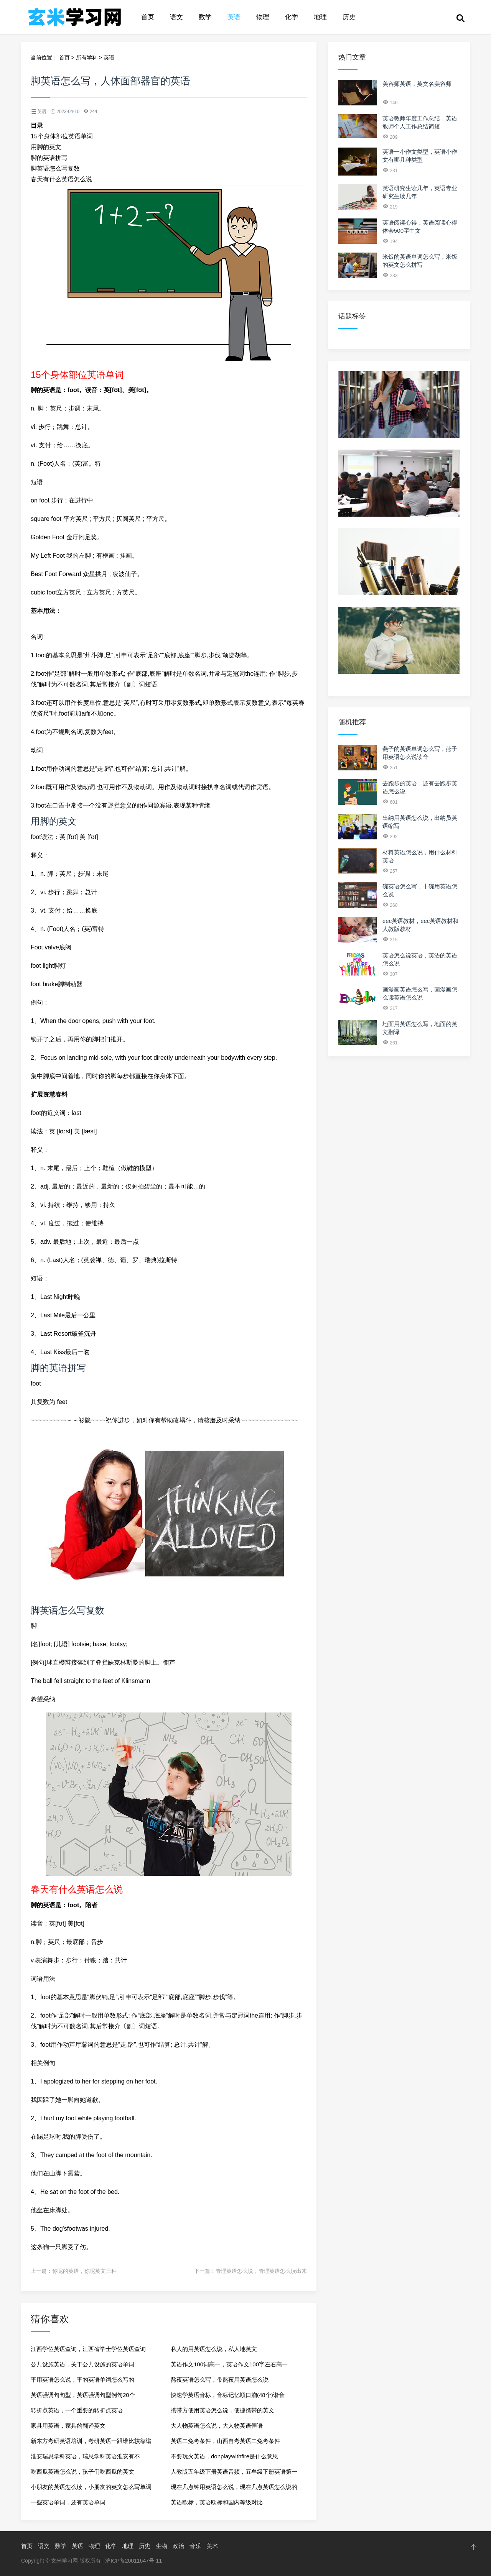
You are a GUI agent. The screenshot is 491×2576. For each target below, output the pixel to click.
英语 (234, 17)
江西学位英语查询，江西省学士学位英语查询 (88, 2349)
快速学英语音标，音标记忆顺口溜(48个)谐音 (228, 2395)
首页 (147, 17)
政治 (178, 2546)
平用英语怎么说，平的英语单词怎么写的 (82, 2379)
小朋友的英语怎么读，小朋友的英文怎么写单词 (91, 2487)
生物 (161, 2546)
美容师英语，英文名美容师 (416, 83)
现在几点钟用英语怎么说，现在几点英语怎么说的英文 (234, 2489)
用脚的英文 (46, 147)
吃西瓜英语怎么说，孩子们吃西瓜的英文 (82, 2471)
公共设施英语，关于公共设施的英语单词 (82, 2364)
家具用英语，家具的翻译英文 (68, 2425)
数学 (205, 17)
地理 (320, 17)
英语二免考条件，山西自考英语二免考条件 (225, 2441)
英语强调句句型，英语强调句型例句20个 (83, 2395)
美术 (212, 2546)
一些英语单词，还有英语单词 (68, 2502)
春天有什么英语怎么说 (61, 179)
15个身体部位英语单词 (62, 136)
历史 (349, 17)
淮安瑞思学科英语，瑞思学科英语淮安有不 (85, 2456)
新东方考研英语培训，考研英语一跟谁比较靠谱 (91, 2441)
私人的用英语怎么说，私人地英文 (214, 2349)
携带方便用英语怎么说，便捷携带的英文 (222, 2410)
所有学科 (86, 57)
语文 (176, 17)
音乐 (195, 2546)
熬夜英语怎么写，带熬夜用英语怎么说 (220, 2379)
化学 (291, 17)
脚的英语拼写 (49, 157)
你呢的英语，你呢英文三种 (84, 2271)
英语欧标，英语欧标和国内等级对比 (217, 2502)
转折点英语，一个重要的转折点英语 (77, 2410)
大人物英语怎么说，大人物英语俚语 (217, 2425)
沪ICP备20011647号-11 (133, 2561)
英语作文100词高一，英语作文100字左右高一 (229, 2364)
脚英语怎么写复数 (55, 168)
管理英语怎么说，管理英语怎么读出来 (261, 2271)
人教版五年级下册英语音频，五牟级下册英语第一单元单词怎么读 (234, 2473)
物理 (262, 17)
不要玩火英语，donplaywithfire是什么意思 (224, 2456)
